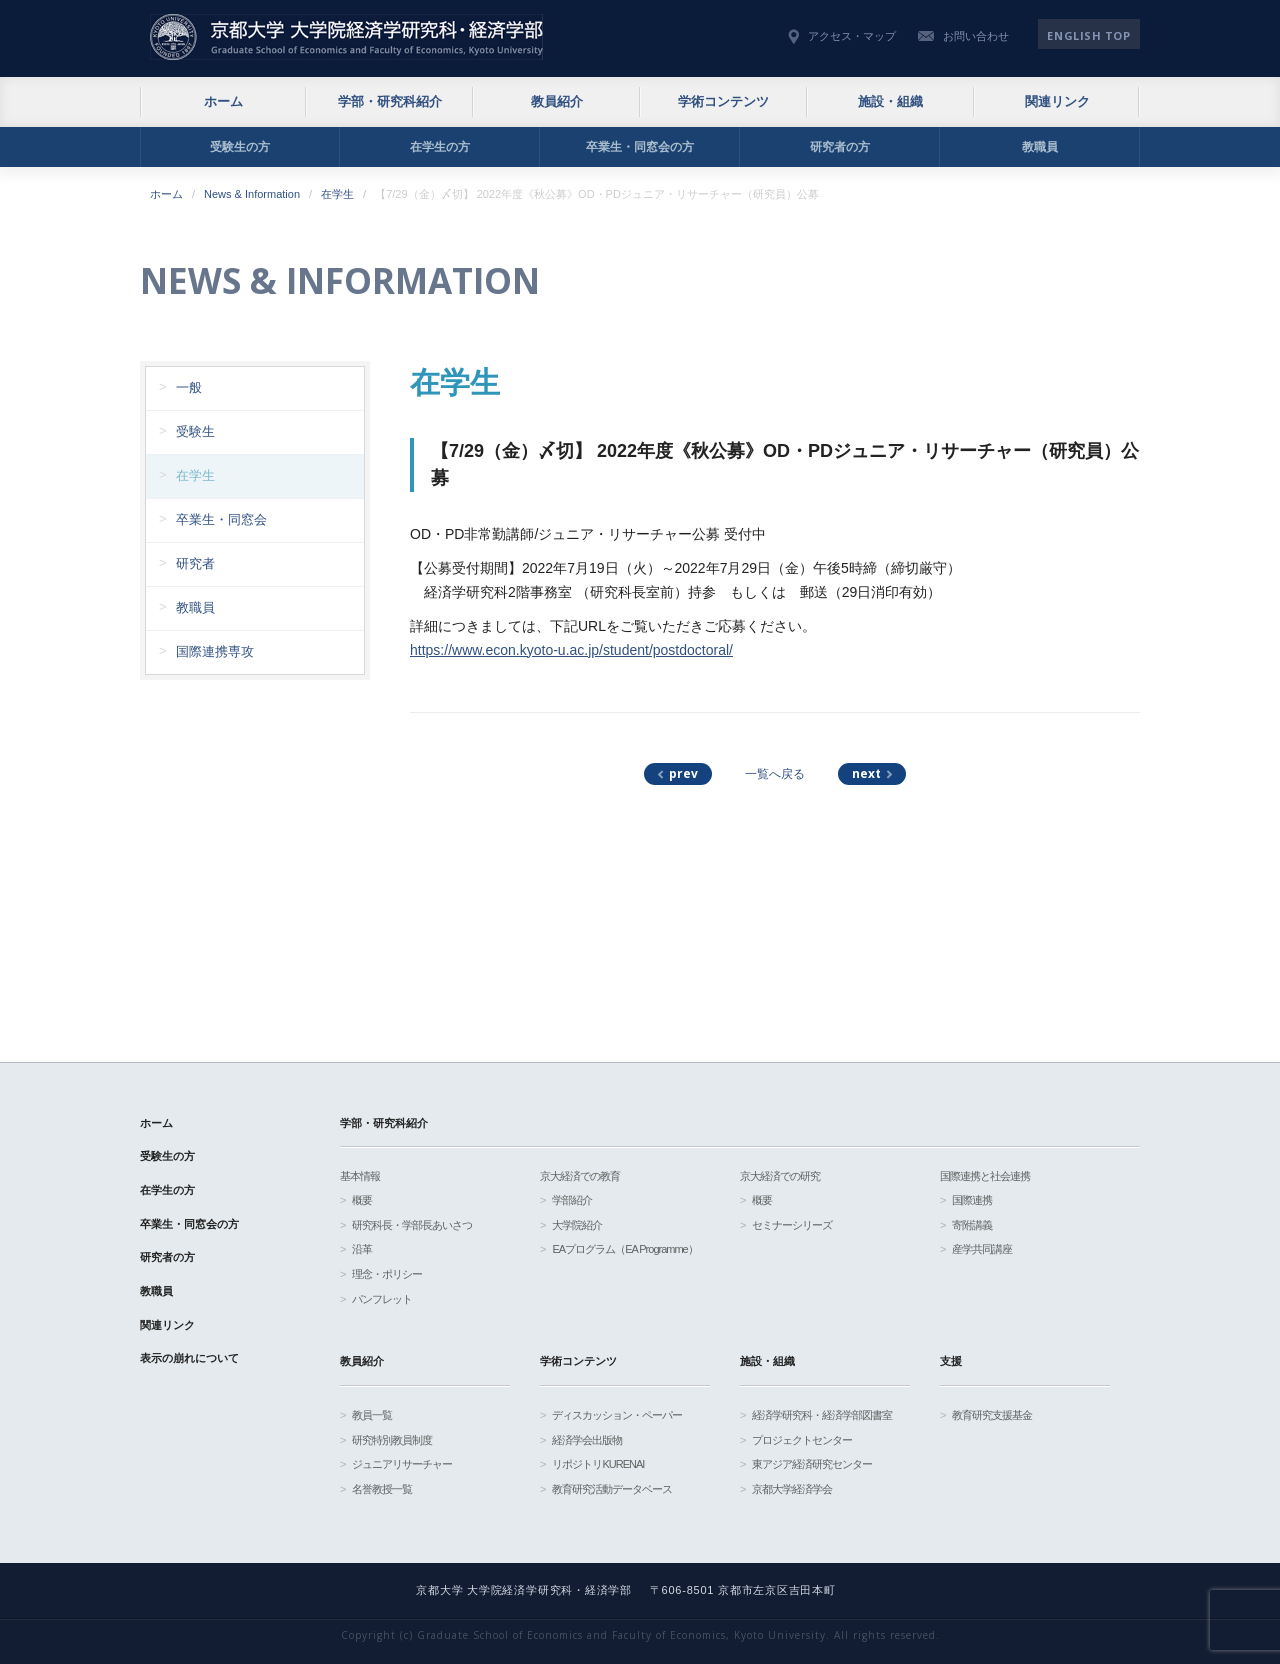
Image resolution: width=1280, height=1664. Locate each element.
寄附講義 (972, 1225)
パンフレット (382, 1299)
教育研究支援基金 (992, 1415)
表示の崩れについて (189, 1358)
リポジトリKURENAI (598, 1464)
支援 (951, 1361)
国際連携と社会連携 (985, 1176)
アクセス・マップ (852, 36)
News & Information (252, 194)
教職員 (1040, 147)
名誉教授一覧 (382, 1489)
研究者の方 (840, 147)
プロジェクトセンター (802, 1440)
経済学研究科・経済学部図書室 (822, 1415)
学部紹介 (572, 1200)
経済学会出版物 (587, 1440)
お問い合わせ (976, 36)
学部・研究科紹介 (390, 101)
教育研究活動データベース (612, 1489)
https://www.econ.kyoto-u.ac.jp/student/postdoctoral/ (571, 650)
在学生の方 (440, 147)
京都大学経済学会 (792, 1489)
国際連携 (972, 1200)
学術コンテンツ (723, 101)
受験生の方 (240, 147)
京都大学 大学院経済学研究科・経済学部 (346, 37)
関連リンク (1057, 101)
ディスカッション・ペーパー (617, 1415)
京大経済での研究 (780, 1176)
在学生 (337, 194)
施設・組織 (890, 101)
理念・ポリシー (387, 1274)
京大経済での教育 (580, 1176)
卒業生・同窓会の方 (640, 147)
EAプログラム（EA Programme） (624, 1249)
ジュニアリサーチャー (402, 1464)
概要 (362, 1200)
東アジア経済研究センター (812, 1464)
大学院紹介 (577, 1225)
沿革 (362, 1249)
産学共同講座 (982, 1249)
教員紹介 (557, 101)
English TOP (1088, 35)
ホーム (223, 101)
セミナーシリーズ (792, 1225)
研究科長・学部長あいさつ (412, 1225)
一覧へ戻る (775, 774)
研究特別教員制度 (392, 1440)
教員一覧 (372, 1415)
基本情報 (360, 1176)
